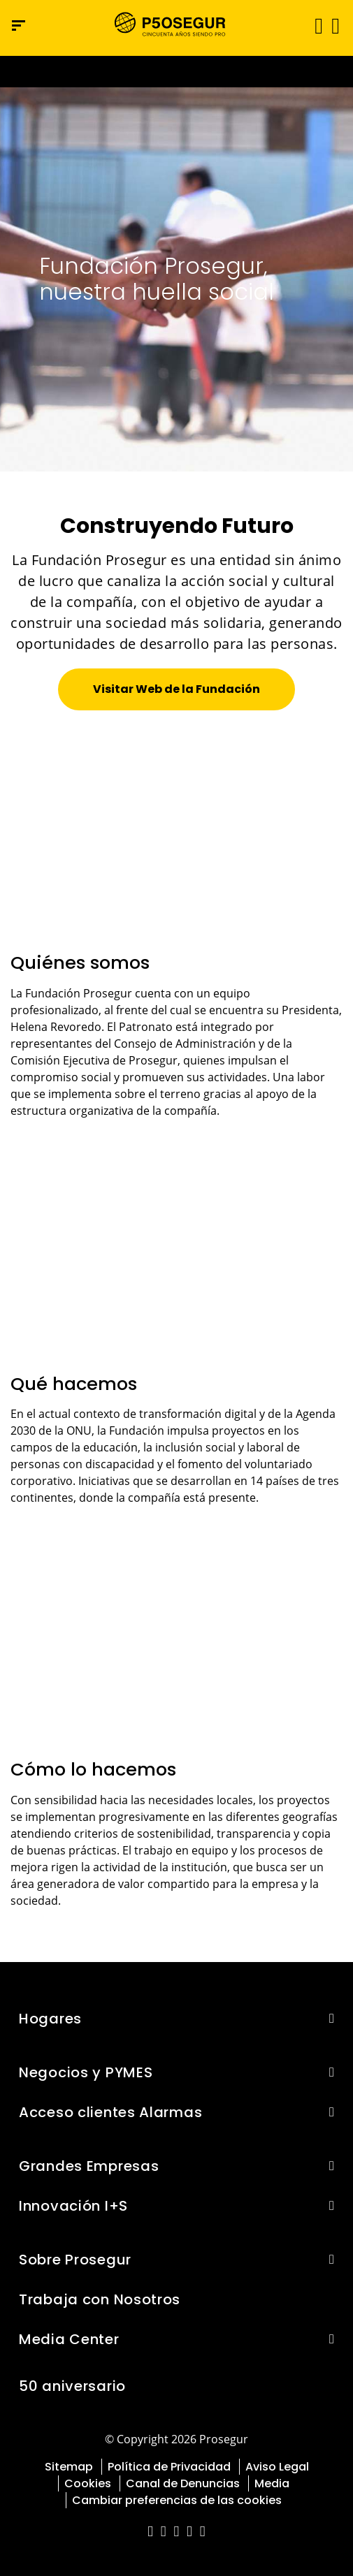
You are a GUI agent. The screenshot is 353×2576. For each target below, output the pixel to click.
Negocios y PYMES (85, 2072)
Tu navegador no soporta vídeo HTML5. (176, 71)
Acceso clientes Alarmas (110, 2112)
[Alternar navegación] (314, 25)
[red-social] (150, 2532)
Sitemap (69, 2467)
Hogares (50, 2018)
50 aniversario (72, 2386)
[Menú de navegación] (18, 25)
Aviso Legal (277, 2467)
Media (271, 2483)
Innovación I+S (73, 2206)
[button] (334, 25)
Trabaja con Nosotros (99, 2299)
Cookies (87, 2483)
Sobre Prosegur (75, 2259)
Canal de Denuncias (183, 2483)
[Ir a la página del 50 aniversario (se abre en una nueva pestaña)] (176, 71)
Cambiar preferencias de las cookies (177, 2500)
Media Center (69, 2339)
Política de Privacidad (169, 2467)
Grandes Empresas (89, 2166)
